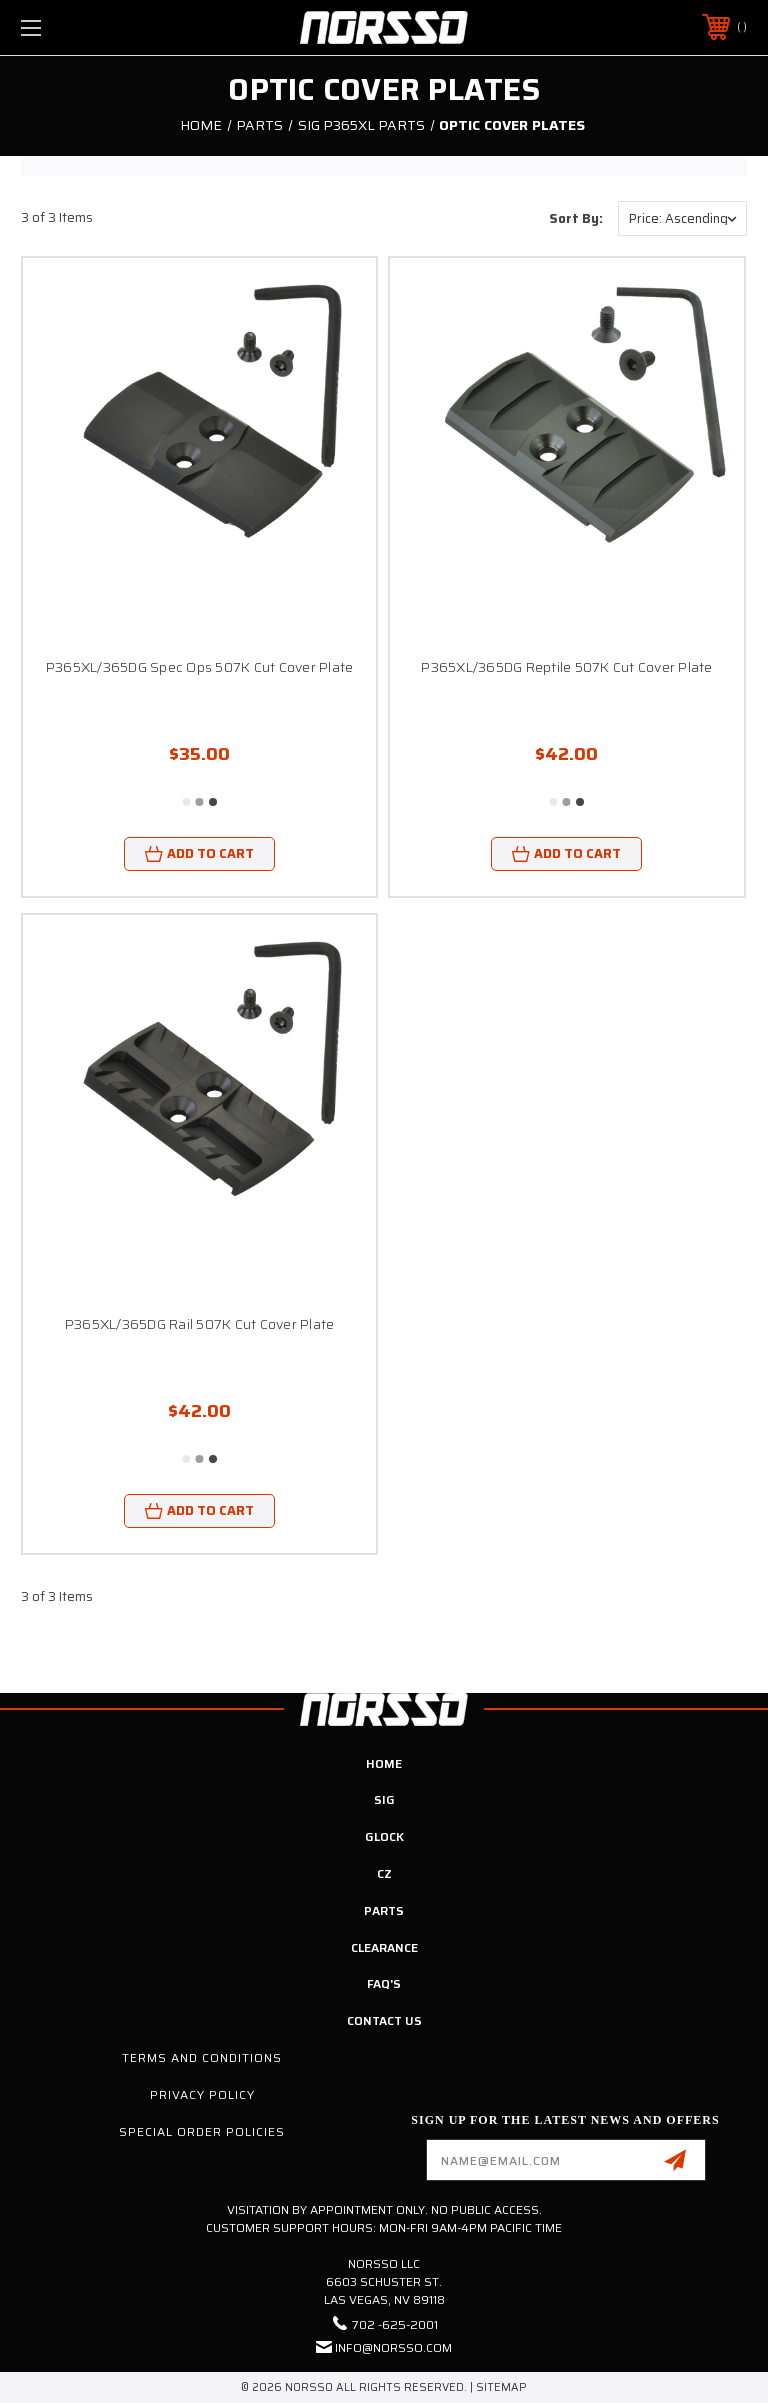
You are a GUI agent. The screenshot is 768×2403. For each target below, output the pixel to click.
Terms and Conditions (202, 2057)
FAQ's (384, 1983)
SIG (384, 1799)
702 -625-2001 (395, 2324)
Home (384, 1763)
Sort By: (576, 218)
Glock (384, 1836)
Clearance (384, 1947)
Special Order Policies (202, 2131)
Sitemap (501, 2387)
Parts (384, 1910)
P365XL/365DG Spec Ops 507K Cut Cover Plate (200, 667)
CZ (384, 1873)
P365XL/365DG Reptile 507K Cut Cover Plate (566, 667)
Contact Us (384, 2020)
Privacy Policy (202, 2094)
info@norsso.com (393, 2347)
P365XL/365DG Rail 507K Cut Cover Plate (200, 1324)
